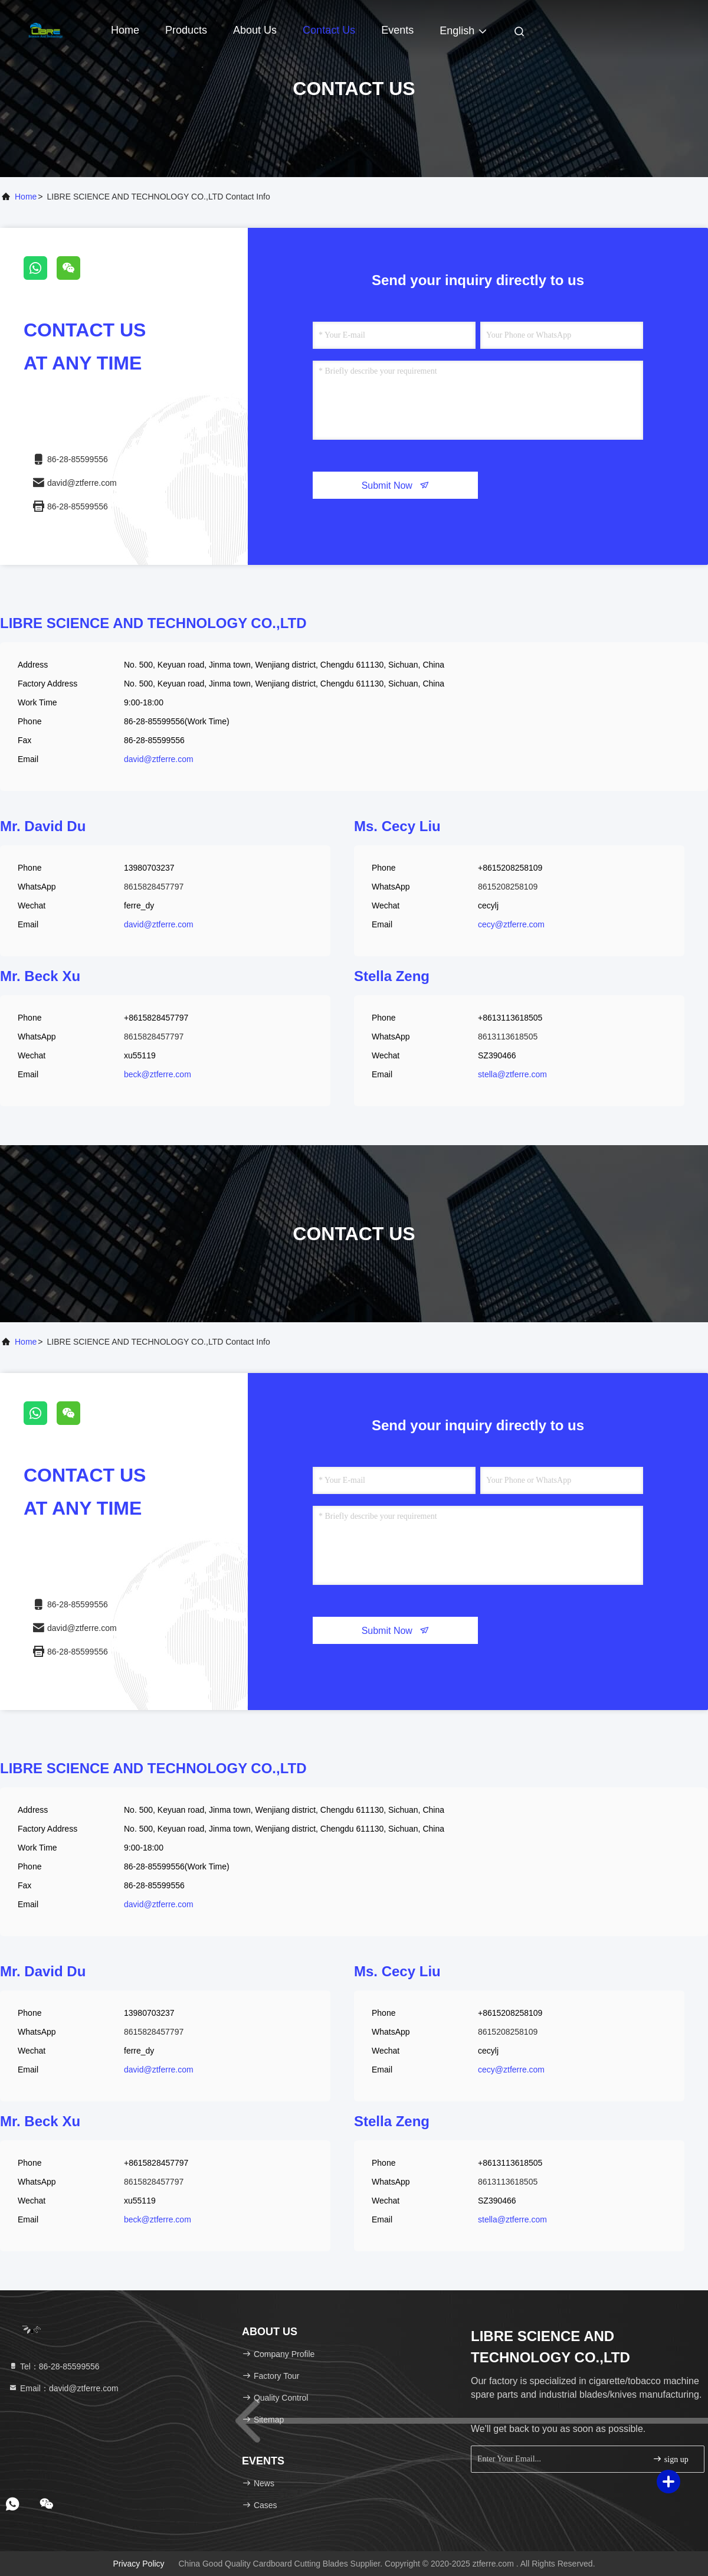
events (397, 30)
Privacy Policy (138, 2563)
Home (125, 30)
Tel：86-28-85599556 (54, 2366)
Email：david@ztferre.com (63, 2388)
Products (186, 30)
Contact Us (329, 30)
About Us (255, 30)
